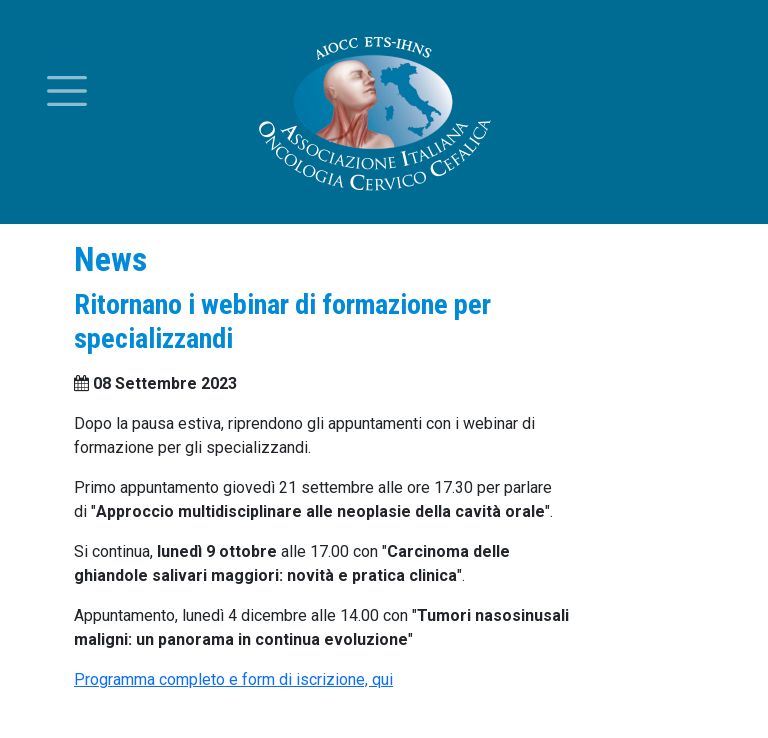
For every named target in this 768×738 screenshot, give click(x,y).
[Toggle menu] (67, 91)
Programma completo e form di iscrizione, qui (233, 679)
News (110, 259)
